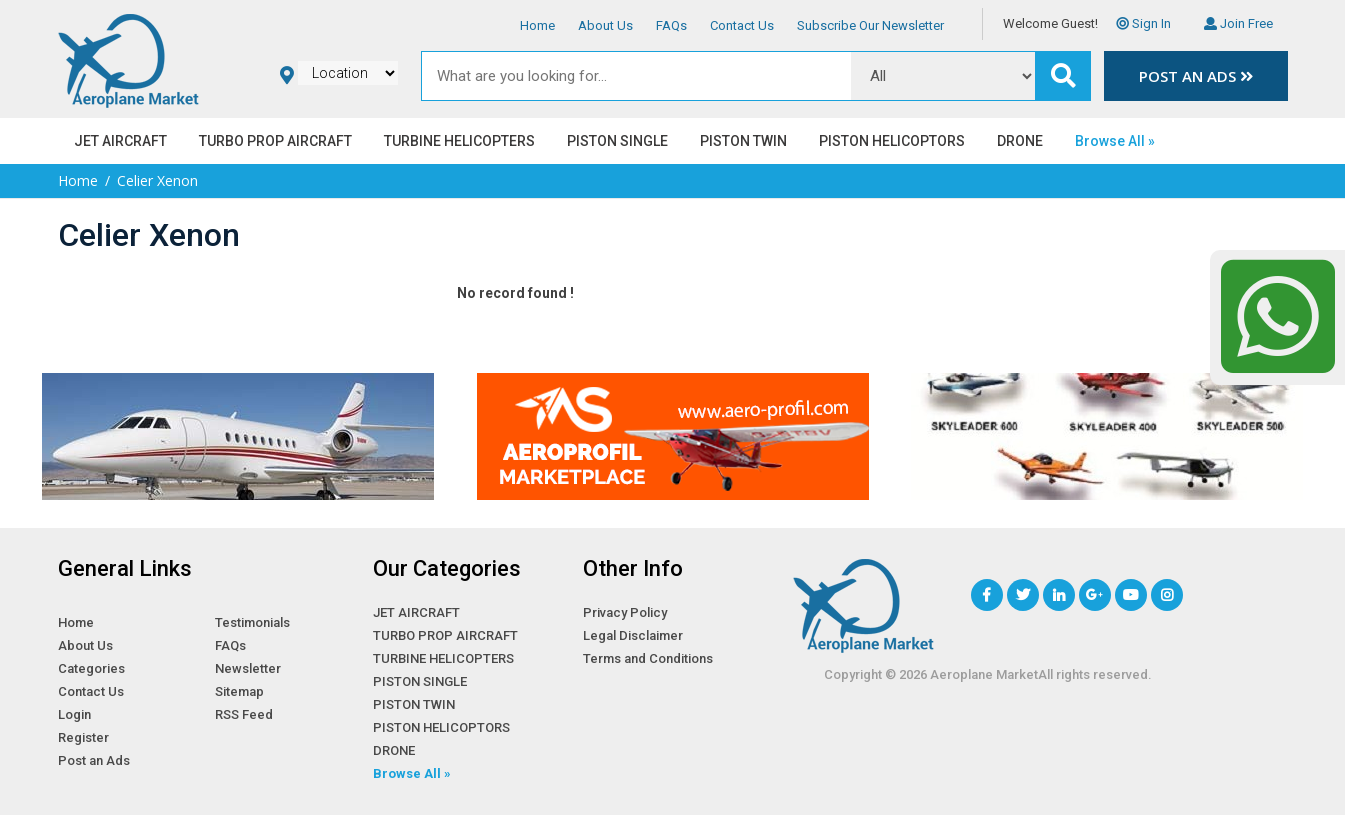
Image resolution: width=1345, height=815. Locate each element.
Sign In (1143, 23)
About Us (605, 25)
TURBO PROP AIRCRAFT (275, 141)
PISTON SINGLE (617, 141)
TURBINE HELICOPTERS (459, 141)
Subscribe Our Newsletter (870, 25)
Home (537, 25)
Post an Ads (1196, 76)
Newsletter (248, 668)
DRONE (1020, 141)
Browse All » (1115, 141)
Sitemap (239, 691)
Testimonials (252, 622)
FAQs (671, 25)
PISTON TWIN (743, 141)
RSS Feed (244, 714)
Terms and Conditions (648, 658)
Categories (91, 668)
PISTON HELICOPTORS (892, 141)
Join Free (1238, 23)
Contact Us (742, 25)
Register (83, 737)
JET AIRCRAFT (120, 141)
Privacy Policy (625, 612)
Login (74, 714)
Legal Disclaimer (633, 635)
